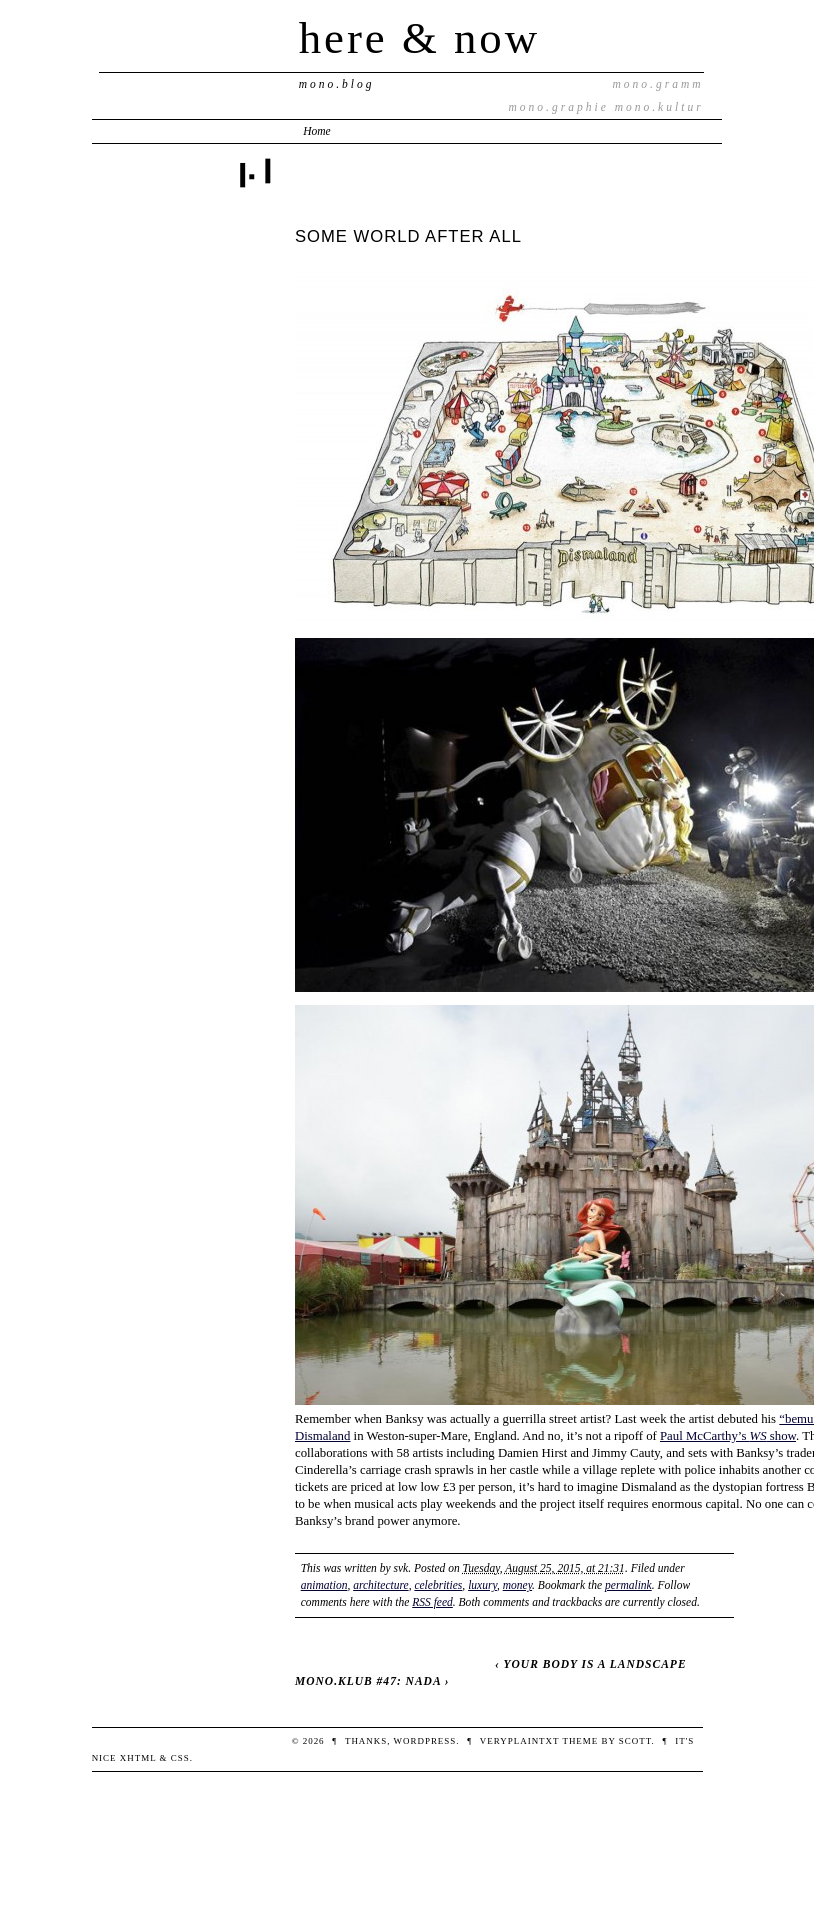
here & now (419, 38)
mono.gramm (658, 84)
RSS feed (432, 1602)
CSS (180, 1758)
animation (324, 1585)
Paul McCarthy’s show (728, 1436)
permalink (628, 1585)
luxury (482, 1585)
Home (317, 131)
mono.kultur (659, 107)
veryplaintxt (519, 1741)
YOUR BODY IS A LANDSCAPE (594, 1664)
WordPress (425, 1741)
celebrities (438, 1585)
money (517, 1585)
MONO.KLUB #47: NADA (368, 1681)
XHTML (138, 1758)
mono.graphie (558, 107)
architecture (380, 1585)
